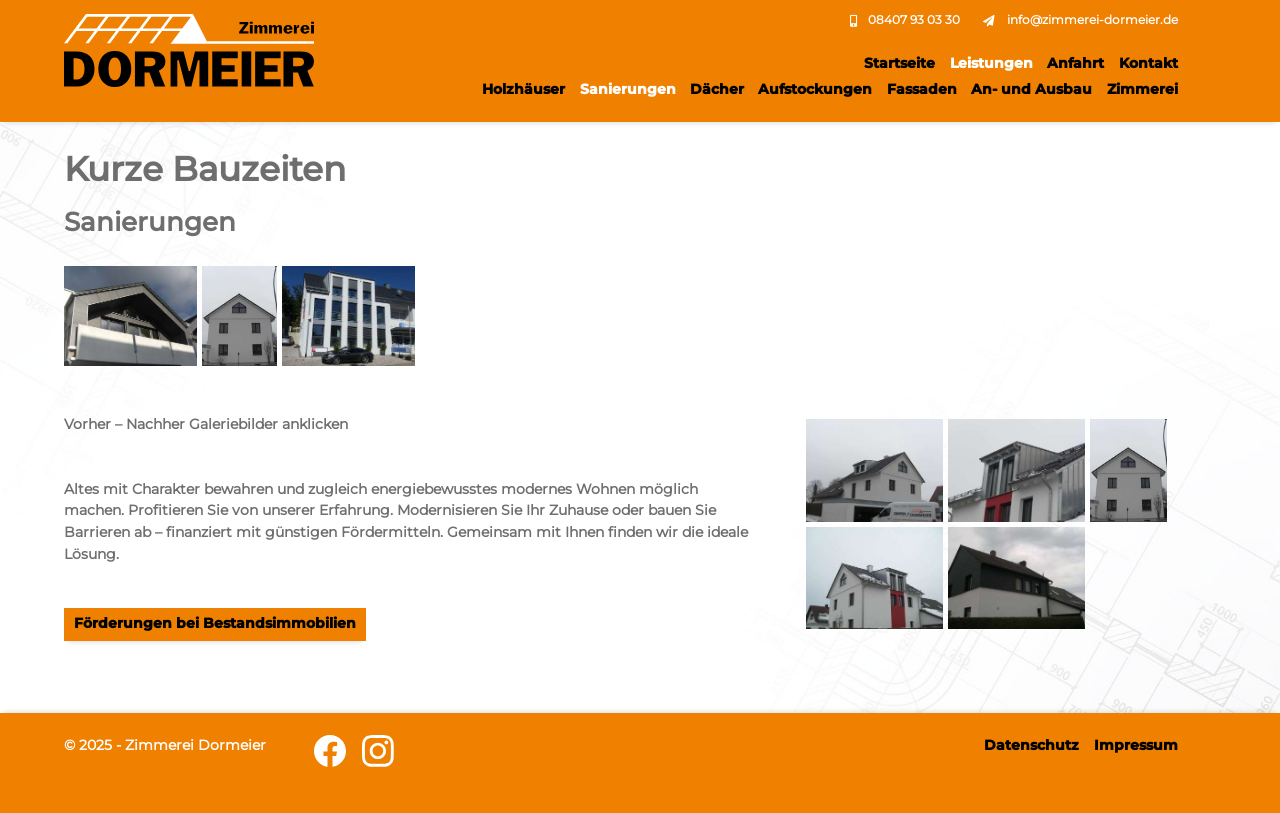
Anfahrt (1075, 63)
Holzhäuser (523, 89)
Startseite (899, 63)
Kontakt (1148, 63)
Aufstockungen (815, 89)
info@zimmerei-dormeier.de (1092, 20)
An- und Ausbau (1031, 89)
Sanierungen (628, 89)
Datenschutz (1031, 745)
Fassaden (922, 89)
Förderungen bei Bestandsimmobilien (215, 623)
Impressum (1136, 745)
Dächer (717, 89)
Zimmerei (1142, 89)
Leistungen (991, 63)
